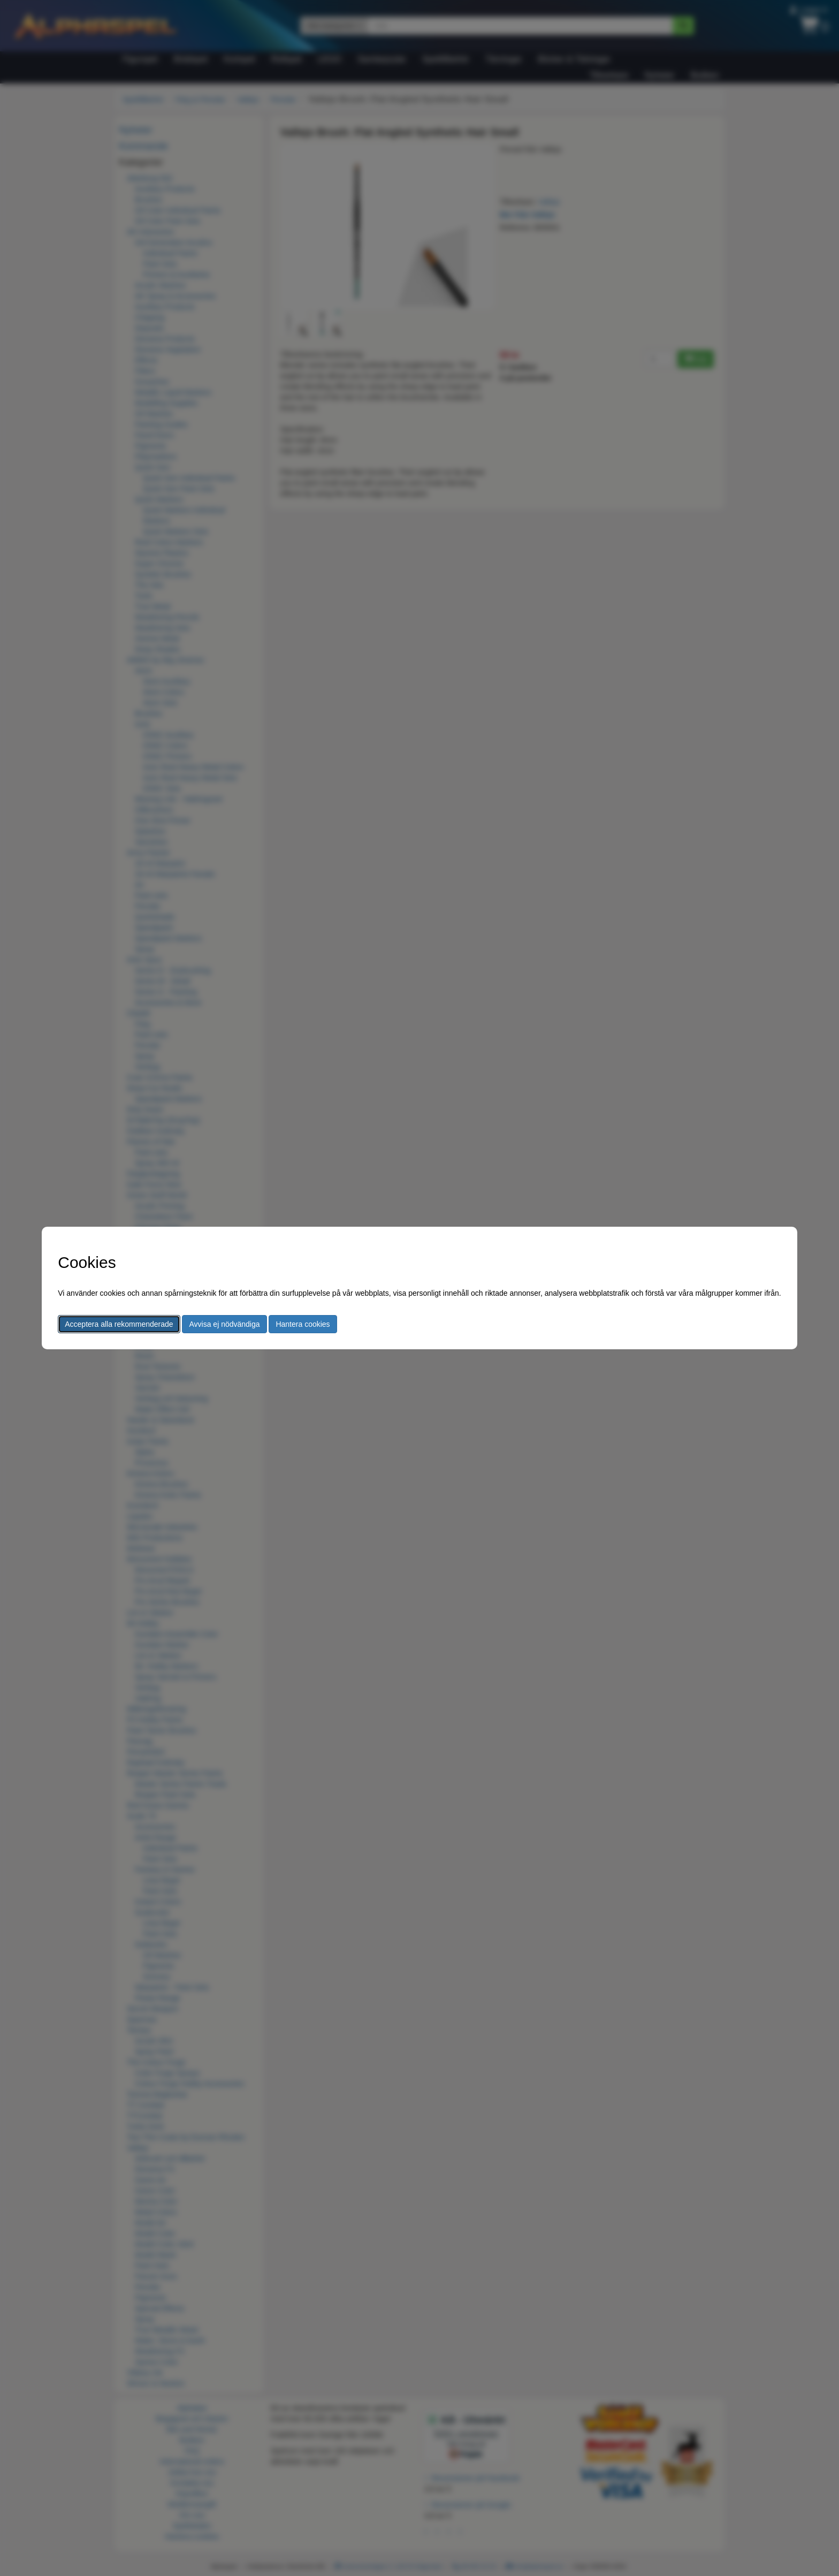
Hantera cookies (303, 1324)
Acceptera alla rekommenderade (119, 1324)
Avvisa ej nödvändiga (224, 1324)
